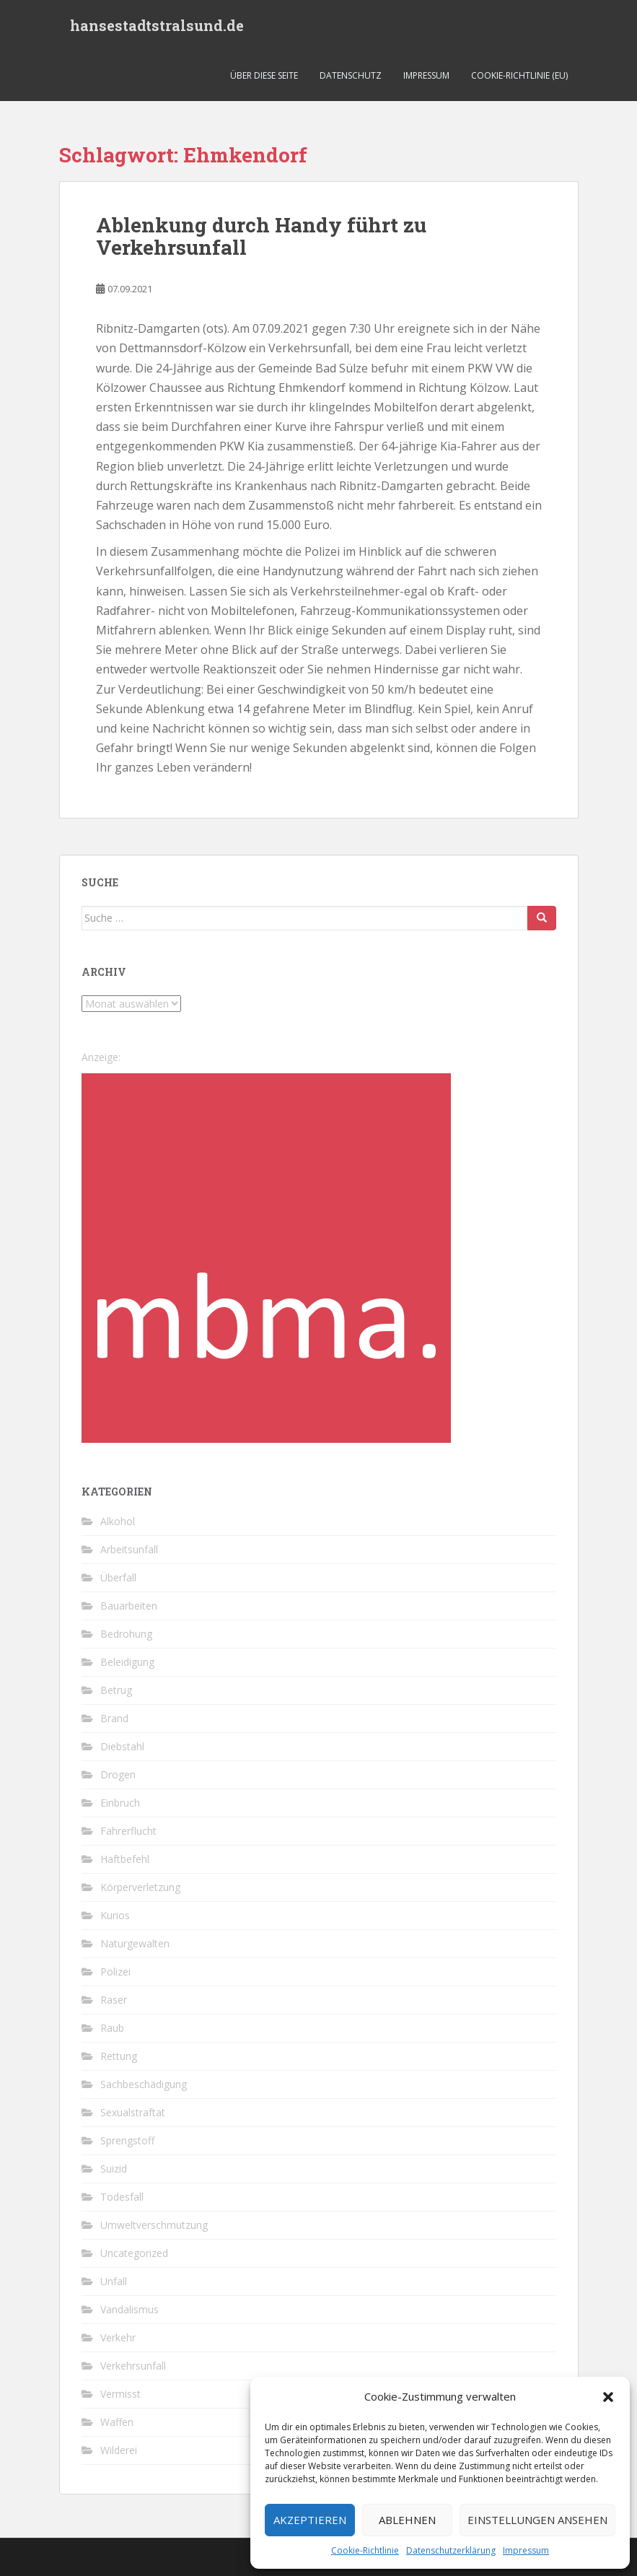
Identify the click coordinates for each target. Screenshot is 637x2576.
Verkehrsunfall (133, 2365)
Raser (113, 2000)
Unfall (113, 2281)
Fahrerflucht (128, 1831)
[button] (608, 2397)
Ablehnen (407, 2519)
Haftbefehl (124, 1859)
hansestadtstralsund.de (157, 25)
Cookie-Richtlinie (365, 2550)
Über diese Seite (264, 75)
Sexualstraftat (132, 2112)
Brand (114, 1718)
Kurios (115, 1915)
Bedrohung (126, 1634)
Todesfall (122, 2197)
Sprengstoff (127, 2140)
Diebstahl (122, 1746)
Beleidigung (127, 1662)
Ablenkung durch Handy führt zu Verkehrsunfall (261, 236)
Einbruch (120, 1802)
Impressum (526, 2550)
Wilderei (118, 2450)
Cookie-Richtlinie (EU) (519, 75)
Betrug (116, 1690)
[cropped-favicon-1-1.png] (266, 1257)
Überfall (118, 1577)
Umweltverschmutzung (154, 2225)
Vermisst (120, 2394)
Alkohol (117, 1521)
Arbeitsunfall (129, 1549)
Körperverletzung (140, 1887)
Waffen (116, 2422)
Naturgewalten (135, 1943)
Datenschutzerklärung (451, 2550)
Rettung (118, 2056)
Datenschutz (351, 75)
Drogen (118, 1774)
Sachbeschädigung (143, 2084)
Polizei (115, 1971)
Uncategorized (134, 2253)
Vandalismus (129, 2309)
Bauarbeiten (128, 1605)
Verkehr (118, 2337)
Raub (112, 2028)
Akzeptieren (309, 2519)
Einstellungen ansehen (537, 2519)
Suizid (113, 2168)
